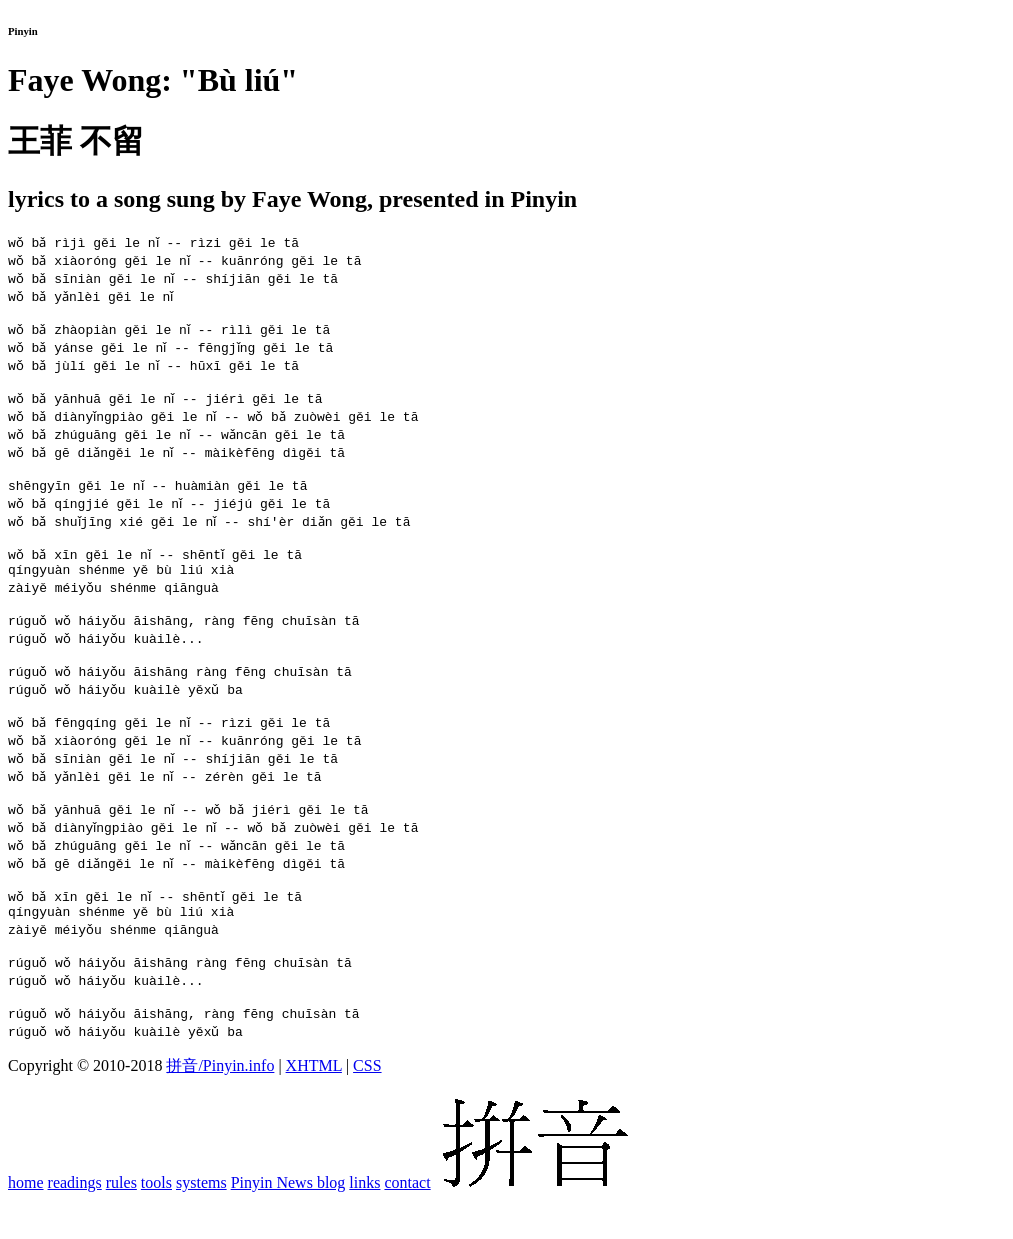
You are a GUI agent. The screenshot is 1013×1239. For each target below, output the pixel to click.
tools (156, 1221)
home (26, 1221)
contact (407, 1221)
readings (75, 1221)
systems (201, 1221)
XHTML (314, 1104)
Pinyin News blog (288, 1221)
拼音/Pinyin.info (220, 1104)
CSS (367, 1104)
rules (121, 1221)
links (364, 1221)
